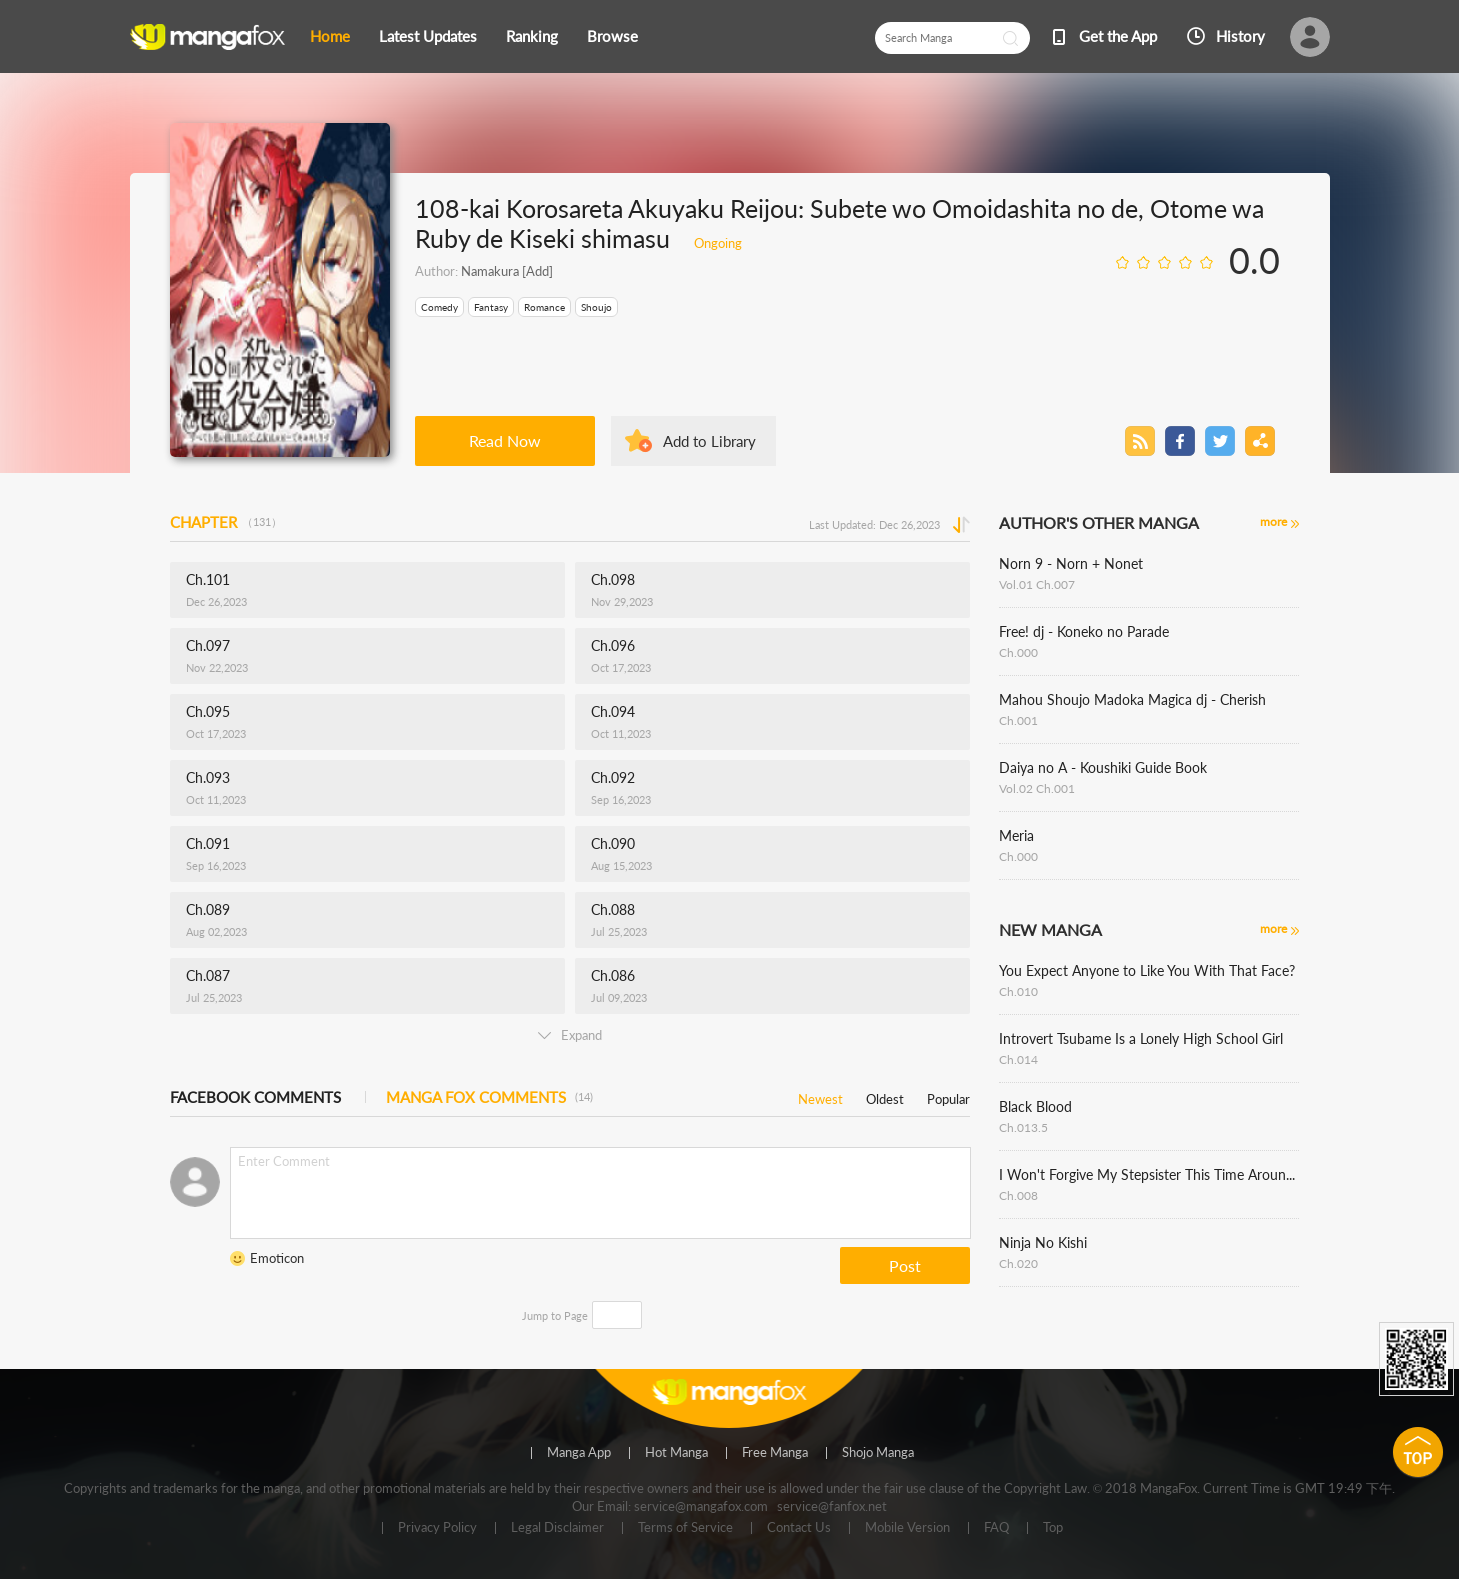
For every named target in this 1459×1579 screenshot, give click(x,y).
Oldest (885, 1095)
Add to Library (709, 441)
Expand (570, 1035)
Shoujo (596, 307)
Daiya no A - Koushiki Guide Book (1103, 767)
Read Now (505, 440)
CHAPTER (226, 522)
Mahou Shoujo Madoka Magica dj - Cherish (1132, 699)
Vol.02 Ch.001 (1037, 788)
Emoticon (277, 1258)
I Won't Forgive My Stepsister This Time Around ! (1149, 1174)
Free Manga (775, 1453)
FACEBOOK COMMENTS (255, 1097)
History (1240, 36)
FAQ (996, 1528)
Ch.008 (1018, 1195)
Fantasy (491, 307)
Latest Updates (428, 36)
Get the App (1118, 36)
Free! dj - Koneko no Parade (1084, 631)
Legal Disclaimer (557, 1528)
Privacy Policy (437, 1528)
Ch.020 (1018, 1263)
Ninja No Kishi (1043, 1242)
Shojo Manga (878, 1453)
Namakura (490, 271)
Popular (948, 1095)
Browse (612, 36)
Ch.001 (1018, 720)
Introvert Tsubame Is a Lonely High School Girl (1141, 1038)
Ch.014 (1018, 1059)
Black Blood (1035, 1106)
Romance (544, 307)
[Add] (536, 271)
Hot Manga (676, 1453)
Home (330, 36)
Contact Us (799, 1528)
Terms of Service (685, 1528)
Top (1053, 1528)
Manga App (579, 1453)
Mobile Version (907, 1528)
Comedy (439, 307)
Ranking (532, 36)
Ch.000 (1018, 652)
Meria (1016, 835)
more (1273, 521)
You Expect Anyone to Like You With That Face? (1147, 970)
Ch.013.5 (1023, 1127)
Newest (820, 1095)
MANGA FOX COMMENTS (489, 1097)
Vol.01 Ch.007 (1037, 584)
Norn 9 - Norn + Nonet (1071, 563)
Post (905, 1265)
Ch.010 (1018, 991)
